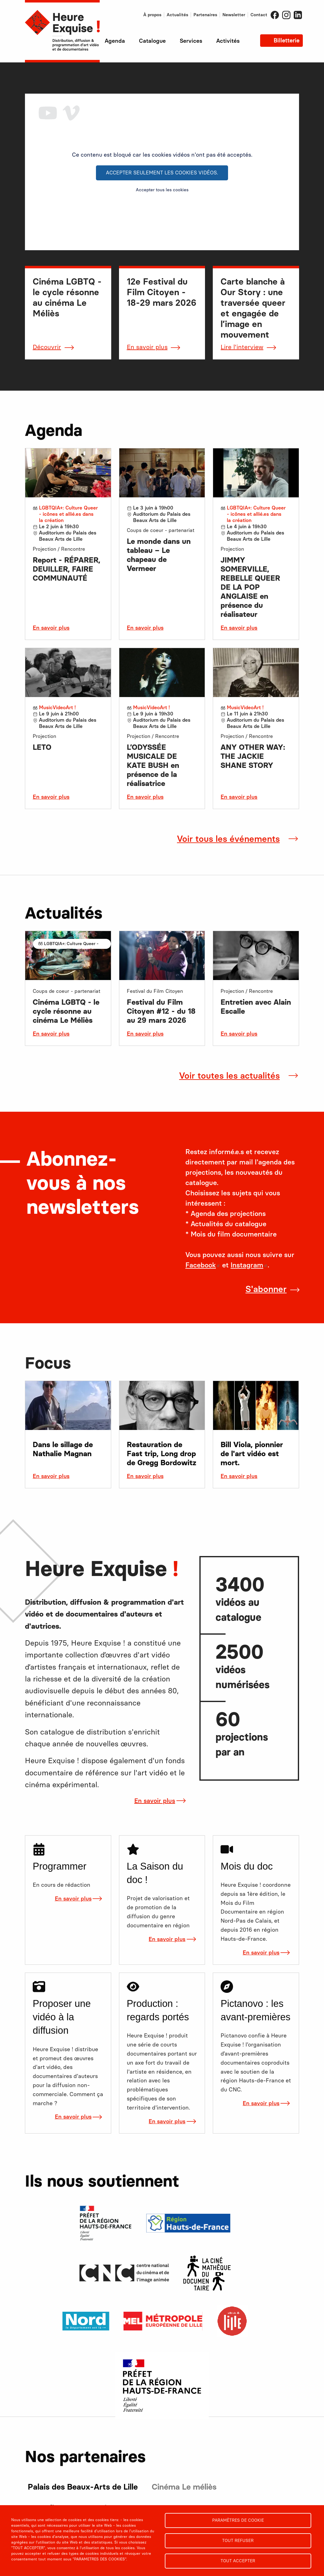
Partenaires (205, 14)
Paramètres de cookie (238, 2520)
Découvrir (47, 347)
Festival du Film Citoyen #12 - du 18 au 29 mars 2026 (161, 1011)
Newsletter (233, 14)
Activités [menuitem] (228, 41)
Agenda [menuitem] (115, 41)
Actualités (177, 14)
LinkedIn (298, 15)
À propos (152, 14)
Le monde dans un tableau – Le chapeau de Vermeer (159, 555)
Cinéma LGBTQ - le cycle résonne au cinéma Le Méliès (66, 1011)
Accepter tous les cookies (162, 190)
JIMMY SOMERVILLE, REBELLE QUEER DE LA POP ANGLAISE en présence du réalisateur (250, 587)
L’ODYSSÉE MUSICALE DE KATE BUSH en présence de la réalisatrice (153, 765)
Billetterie (286, 40)
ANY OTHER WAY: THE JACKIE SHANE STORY (253, 756)
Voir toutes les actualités (229, 1075)
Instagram (286, 15)
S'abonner (266, 1289)
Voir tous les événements (228, 838)
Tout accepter (238, 2560)
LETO (42, 747)
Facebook (275, 15)
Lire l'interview (242, 347)
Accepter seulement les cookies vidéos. (162, 173)
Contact (258, 14)
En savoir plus (147, 347)
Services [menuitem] (191, 41)
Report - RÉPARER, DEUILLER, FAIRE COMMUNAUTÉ (66, 569)
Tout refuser (238, 2540)
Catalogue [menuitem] (152, 41)
